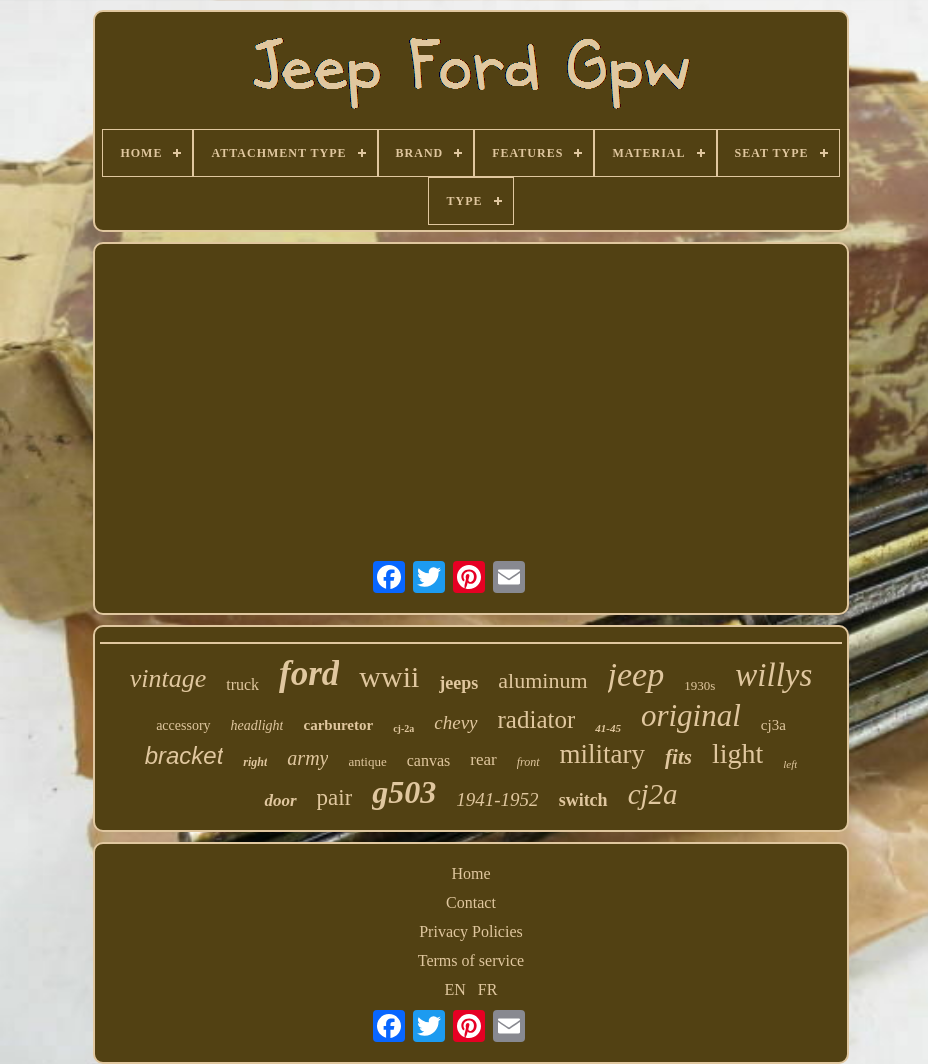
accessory (183, 725)
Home (470, 873)
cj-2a (403, 728)
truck (242, 684)
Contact (471, 902)
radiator (537, 719)
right (255, 762)
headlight (257, 725)
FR (488, 989)
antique (367, 761)
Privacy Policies (471, 931)
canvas (429, 760)
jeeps (458, 683)
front (528, 762)
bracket (184, 755)
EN (455, 989)
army (307, 758)
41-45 (608, 728)
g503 (404, 792)
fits (678, 757)
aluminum (542, 680)
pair (335, 797)
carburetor (338, 725)
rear (483, 759)
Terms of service (471, 960)
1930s (699, 685)
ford (309, 673)
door (280, 800)
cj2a (653, 794)
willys (773, 675)
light (737, 753)
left (790, 764)
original (691, 715)
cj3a (773, 725)
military (602, 754)
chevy (455, 722)
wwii (389, 676)
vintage (168, 678)
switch (583, 800)
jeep (636, 674)
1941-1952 (497, 799)
